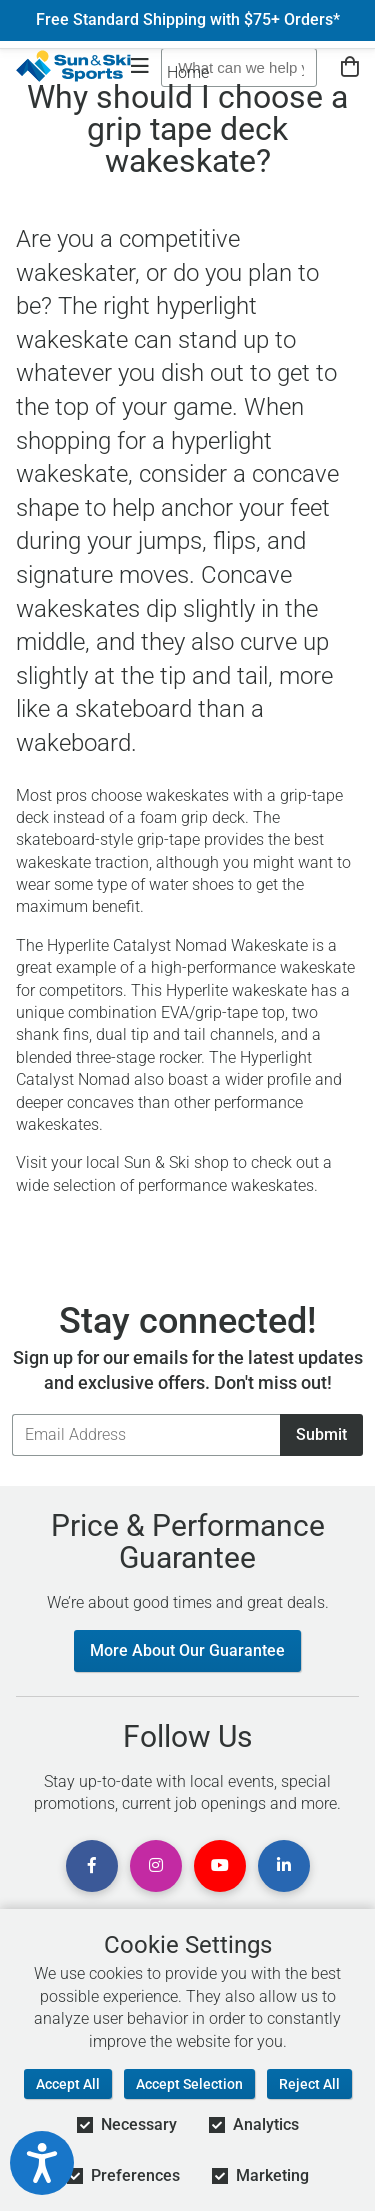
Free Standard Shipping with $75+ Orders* (188, 20)
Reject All (309, 2084)
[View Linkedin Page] (284, 1866)
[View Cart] (350, 67)
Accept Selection (189, 2084)
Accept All (68, 2084)
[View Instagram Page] (156, 1866)
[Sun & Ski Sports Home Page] (73, 66)
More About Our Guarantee (187, 1650)
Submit (321, 1434)
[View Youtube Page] (220, 1866)
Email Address (11, 1413)
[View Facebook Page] (92, 1866)
